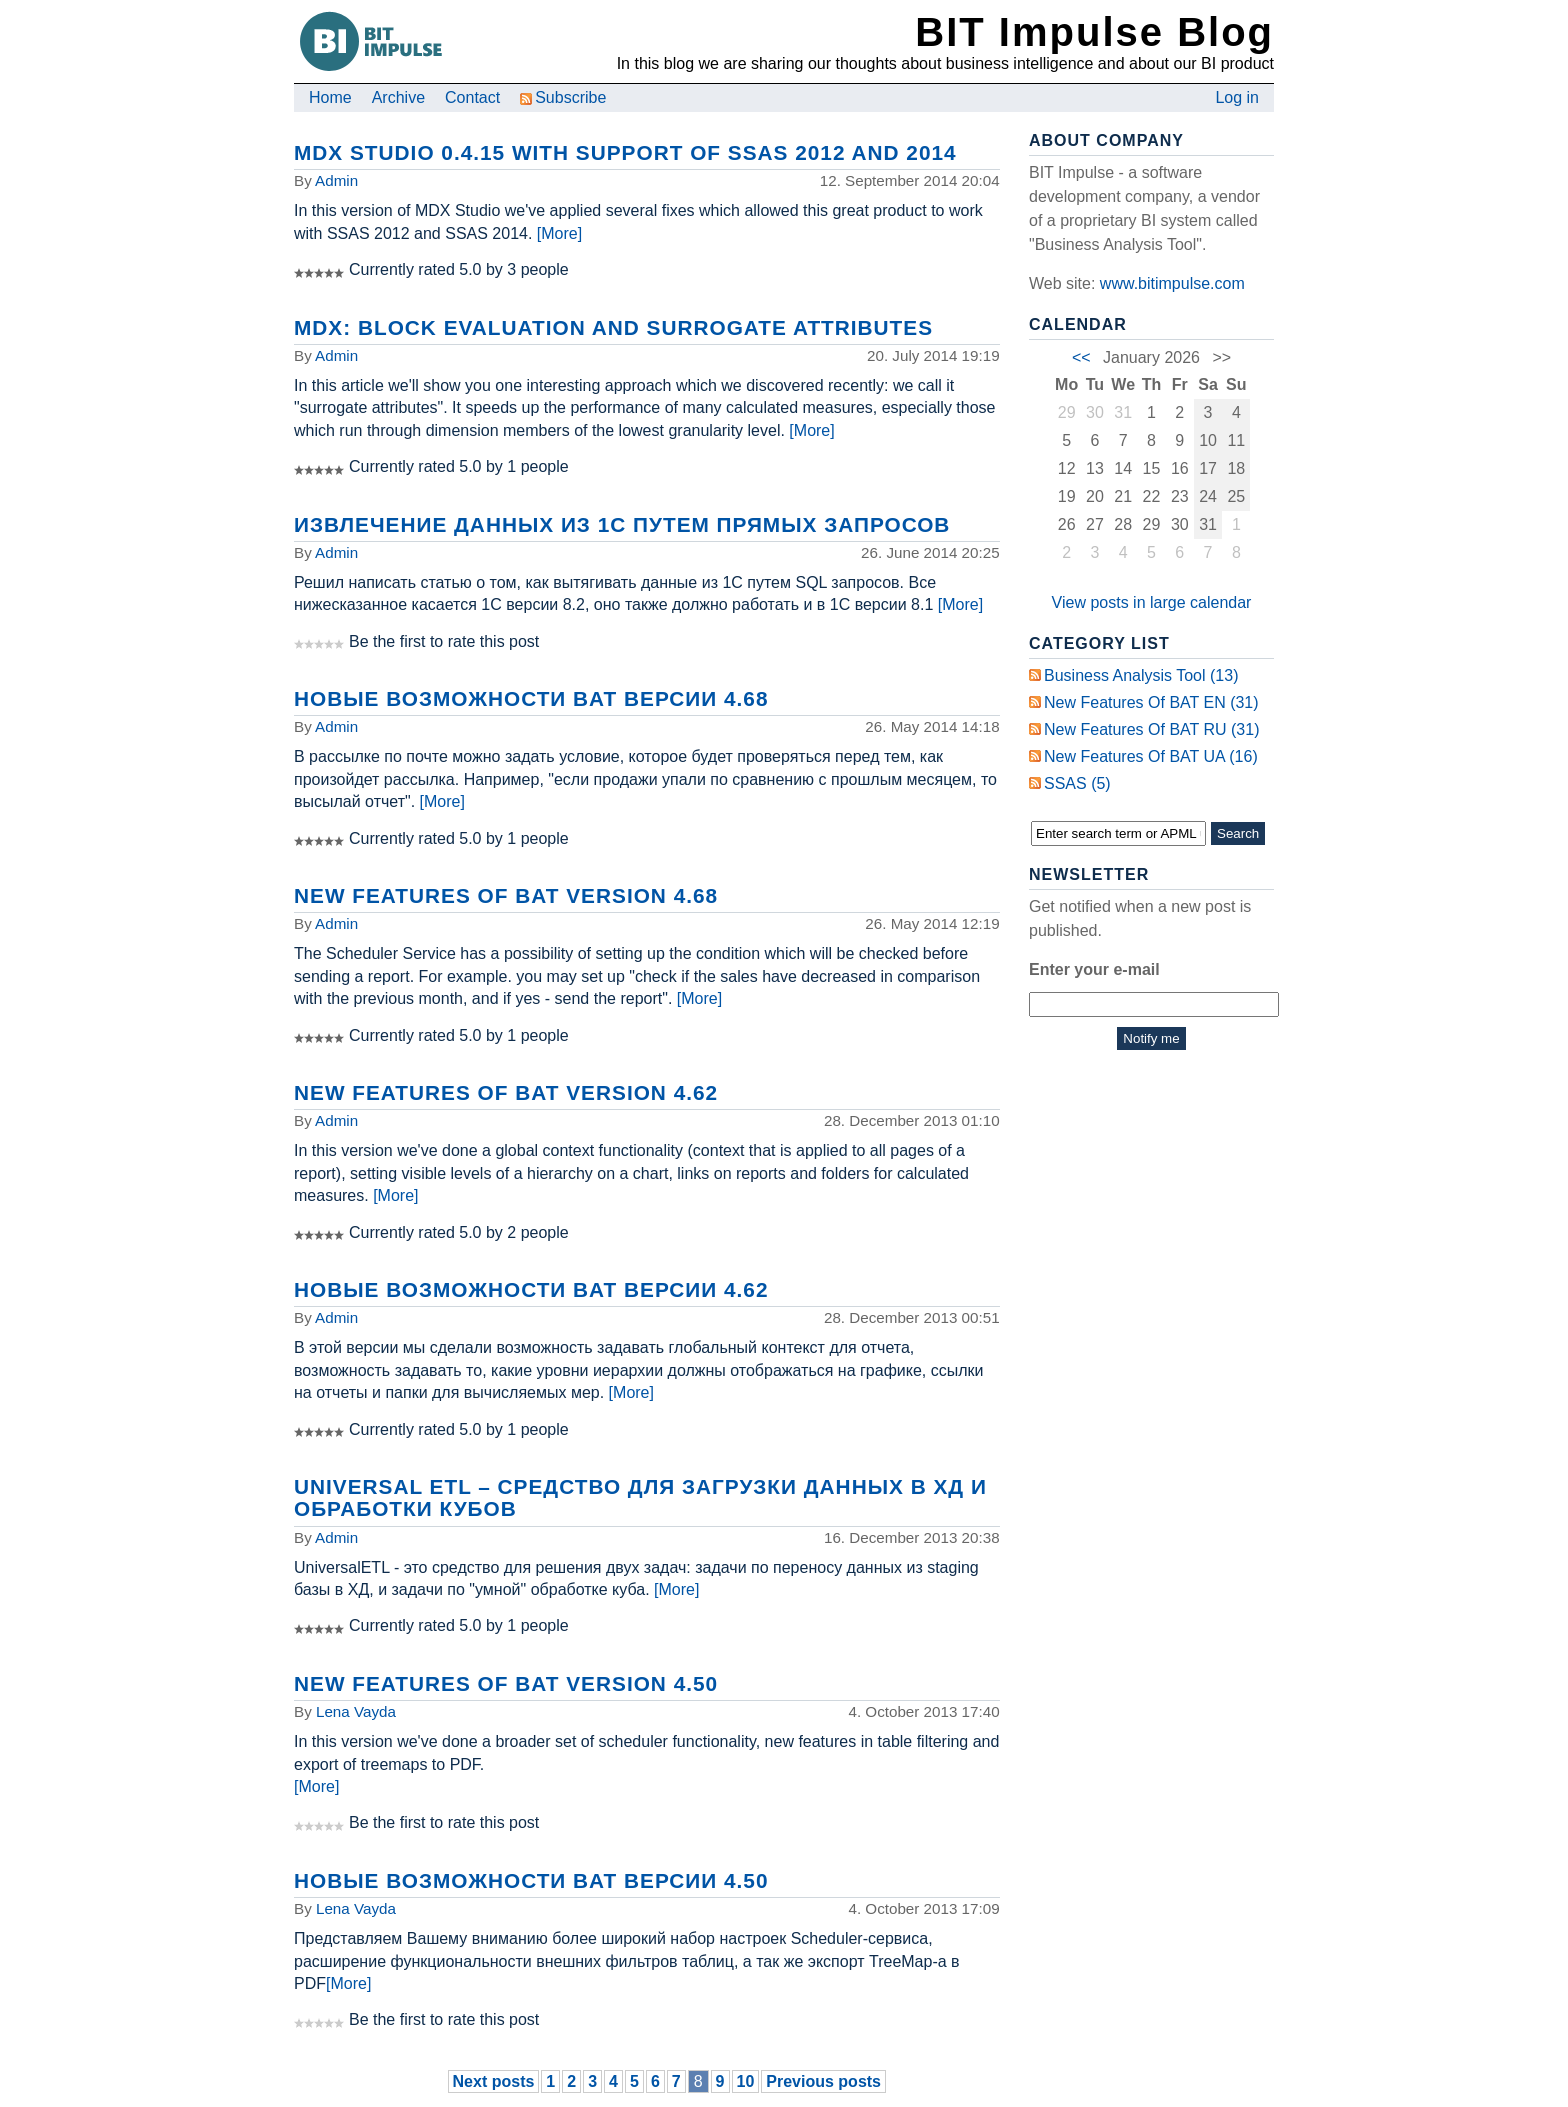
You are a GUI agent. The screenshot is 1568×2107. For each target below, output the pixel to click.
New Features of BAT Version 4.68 (506, 895)
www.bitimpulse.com (1172, 283)
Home (330, 97)
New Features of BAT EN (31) (1151, 702)
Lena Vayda (356, 1711)
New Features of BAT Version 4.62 (506, 1092)
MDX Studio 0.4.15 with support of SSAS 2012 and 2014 (625, 152)
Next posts (494, 2081)
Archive (398, 97)
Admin (336, 180)
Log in (1237, 97)
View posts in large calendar (1152, 602)
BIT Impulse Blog (1094, 32)
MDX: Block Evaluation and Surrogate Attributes (613, 327)
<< (1081, 357)
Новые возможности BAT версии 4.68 (531, 698)
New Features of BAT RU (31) (1151, 729)
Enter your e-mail (1094, 969)
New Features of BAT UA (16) (1151, 756)
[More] (559, 233)
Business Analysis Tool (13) (1141, 675)
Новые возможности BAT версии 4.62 (531, 1289)
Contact (472, 97)
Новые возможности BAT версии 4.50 (531, 1880)
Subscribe (563, 97)
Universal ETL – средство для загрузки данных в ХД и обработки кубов (640, 1497)
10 (746, 2081)
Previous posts (823, 2081)
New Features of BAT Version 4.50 (506, 1683)
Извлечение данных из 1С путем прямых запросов (622, 524)
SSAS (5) (1077, 783)
